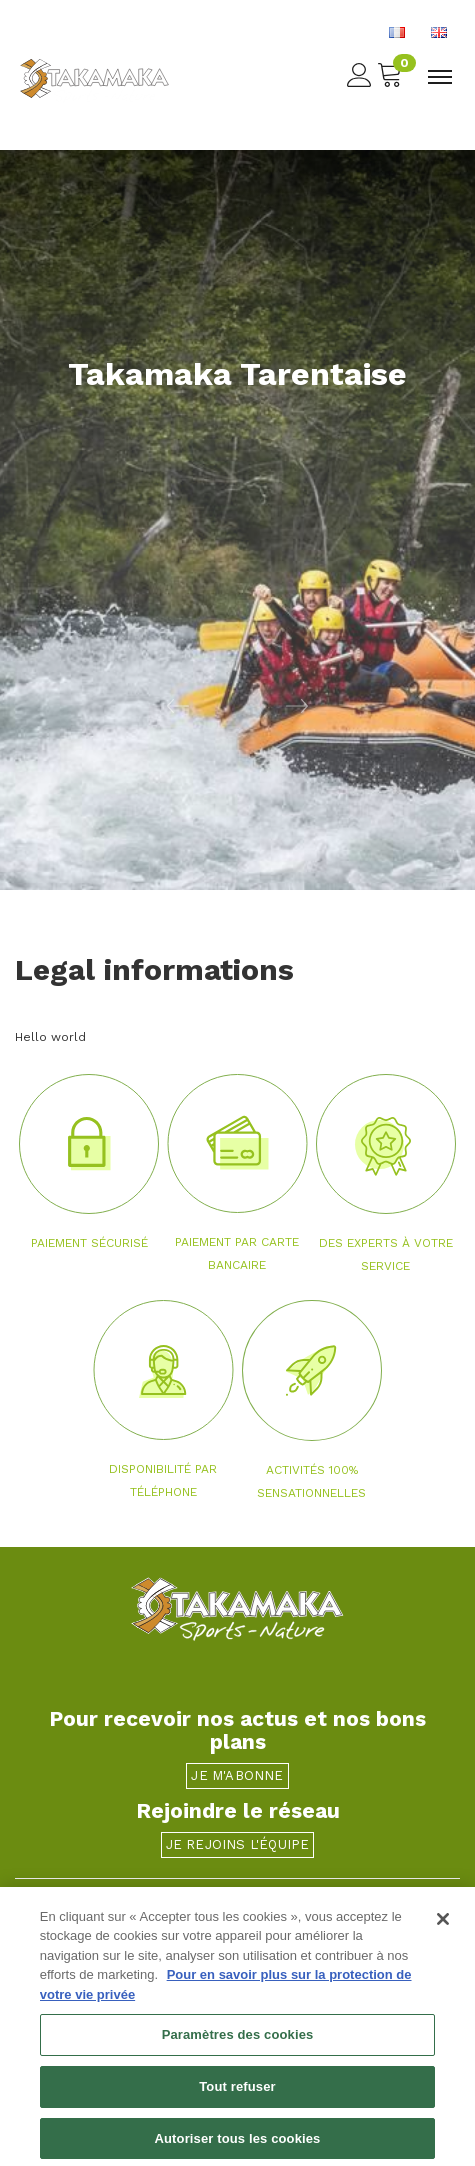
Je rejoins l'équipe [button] (238, 1844)
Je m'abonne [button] (237, 1775)
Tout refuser (237, 2093)
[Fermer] (443, 1926)
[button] (119, 705)
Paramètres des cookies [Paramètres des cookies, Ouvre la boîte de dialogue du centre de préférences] (238, 2042)
